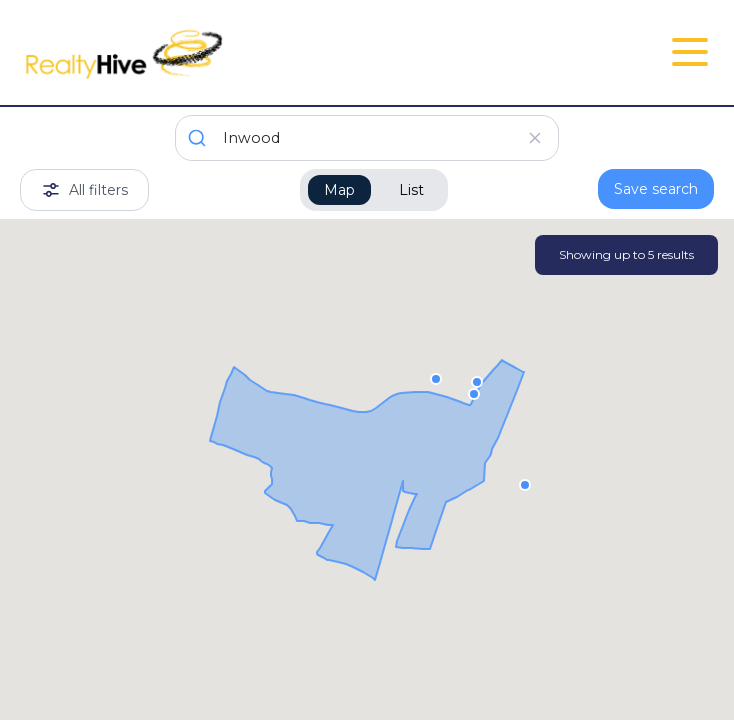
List (411, 190)
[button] (477, 381)
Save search (656, 189)
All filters (84, 190)
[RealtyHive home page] (251, 52)
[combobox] (367, 138)
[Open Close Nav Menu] (690, 52)
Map (339, 190)
